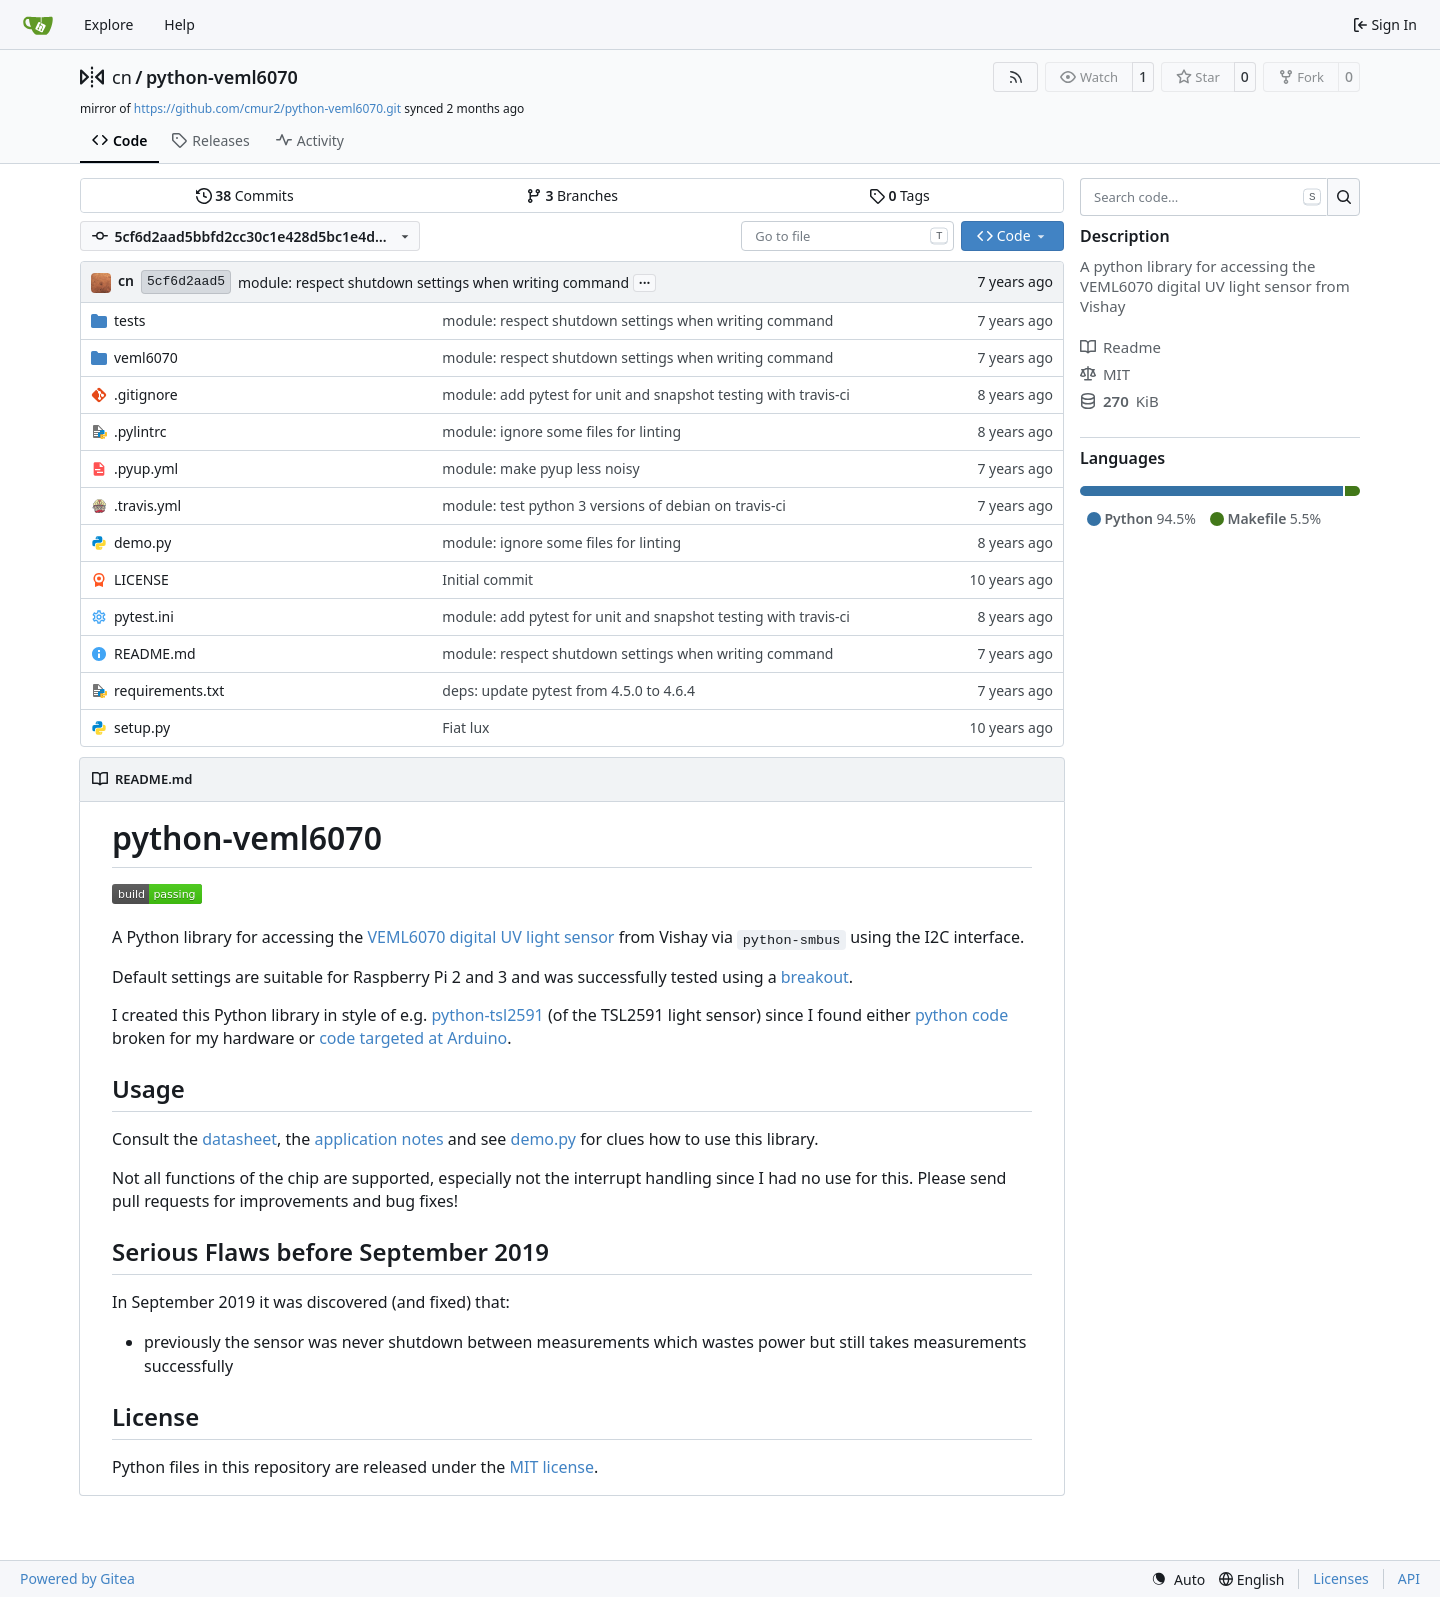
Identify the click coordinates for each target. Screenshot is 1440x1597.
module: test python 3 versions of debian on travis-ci (613, 505)
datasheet (239, 1139)
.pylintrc (140, 431)
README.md (155, 653)
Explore (108, 24)
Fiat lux (465, 727)
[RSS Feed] (1016, 77)
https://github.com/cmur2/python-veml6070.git (267, 108)
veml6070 (146, 357)
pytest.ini (144, 616)
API (1409, 1578)
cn (122, 77)
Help (179, 24)
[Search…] (1343, 197)
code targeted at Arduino (413, 1038)
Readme (1120, 347)
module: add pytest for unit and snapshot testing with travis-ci (646, 394)
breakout (815, 977)
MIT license (551, 1467)
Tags (899, 195)
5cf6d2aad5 (186, 281)
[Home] (38, 25)
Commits (245, 195)
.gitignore (146, 394)
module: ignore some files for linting (561, 431)
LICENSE (141, 579)
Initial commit (487, 579)
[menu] (1178, 1579)
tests (129, 320)
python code (961, 1015)
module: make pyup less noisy (540, 468)
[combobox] (847, 236)
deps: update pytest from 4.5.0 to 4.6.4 (568, 690)
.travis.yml (147, 505)
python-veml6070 (222, 77)
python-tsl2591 (488, 1015)
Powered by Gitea (77, 1578)
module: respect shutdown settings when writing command (433, 282)
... (645, 281)
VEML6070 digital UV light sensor (490, 937)
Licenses (1341, 1578)
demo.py (142, 542)
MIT (1105, 374)
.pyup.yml (146, 468)
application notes (378, 1139)
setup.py (142, 727)
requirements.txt (169, 690)
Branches (572, 195)
